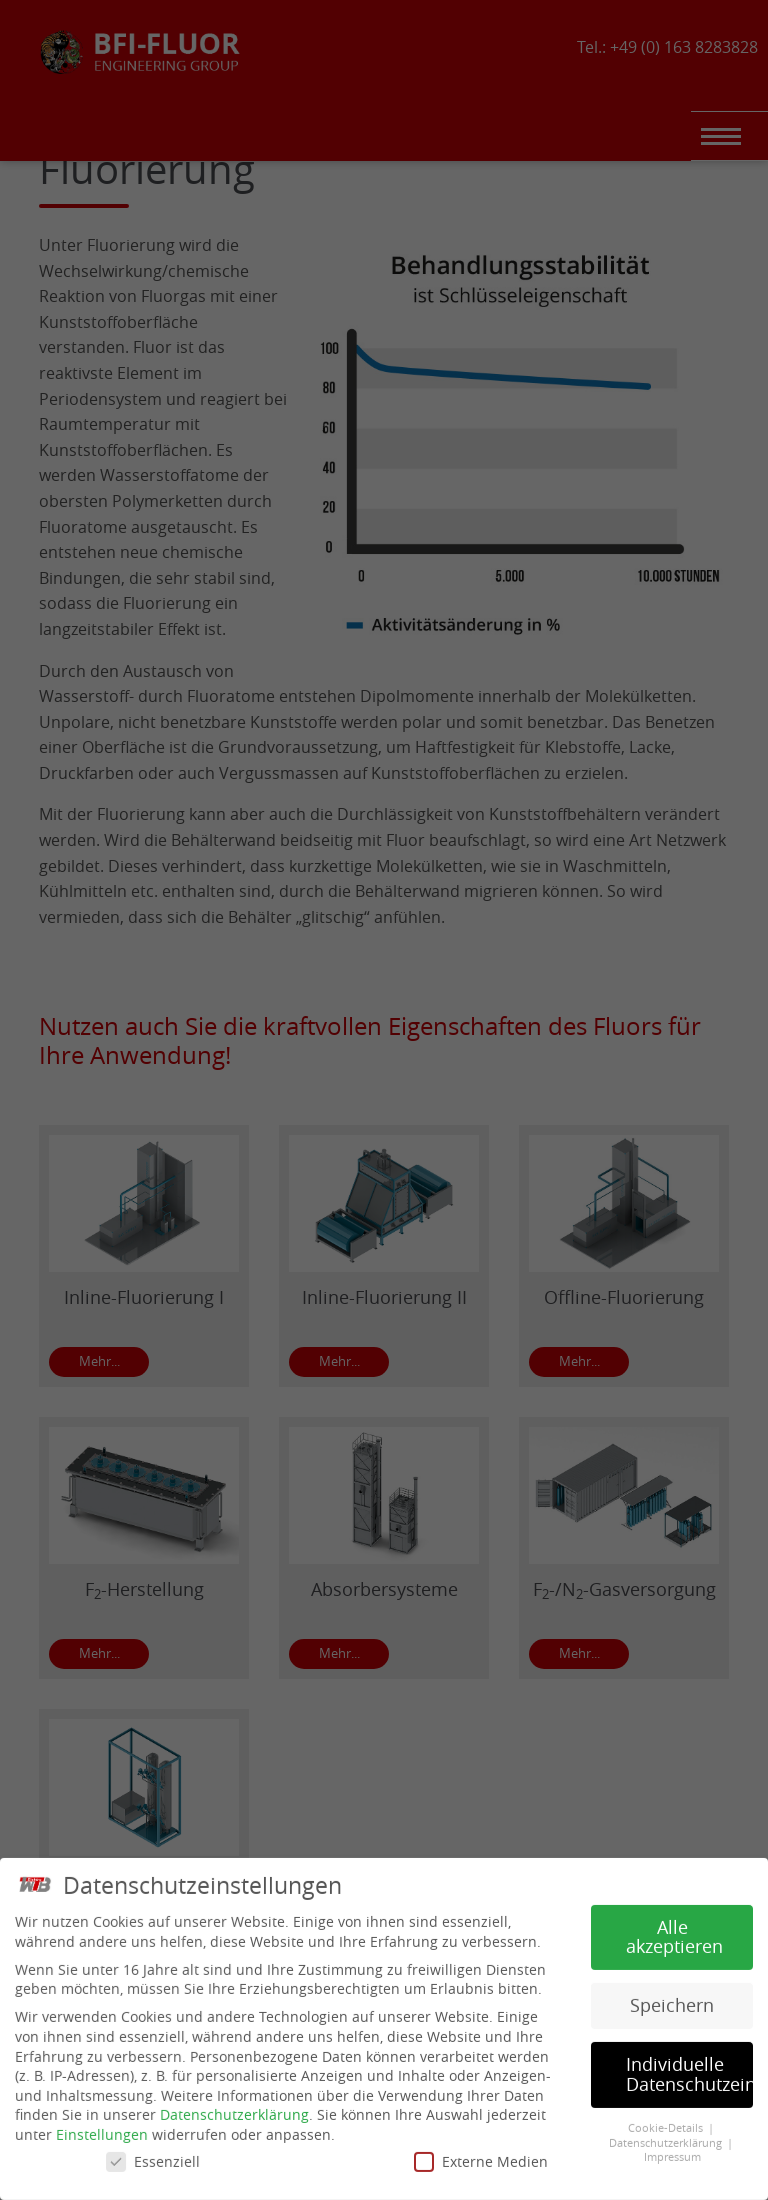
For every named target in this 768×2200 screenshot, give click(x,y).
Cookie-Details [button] (667, 2121)
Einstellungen (102, 2127)
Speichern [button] (672, 1998)
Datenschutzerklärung (234, 2107)
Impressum (672, 2150)
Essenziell (153, 2154)
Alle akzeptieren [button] (674, 1930)
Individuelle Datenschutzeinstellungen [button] (689, 2067)
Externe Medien (481, 2154)
